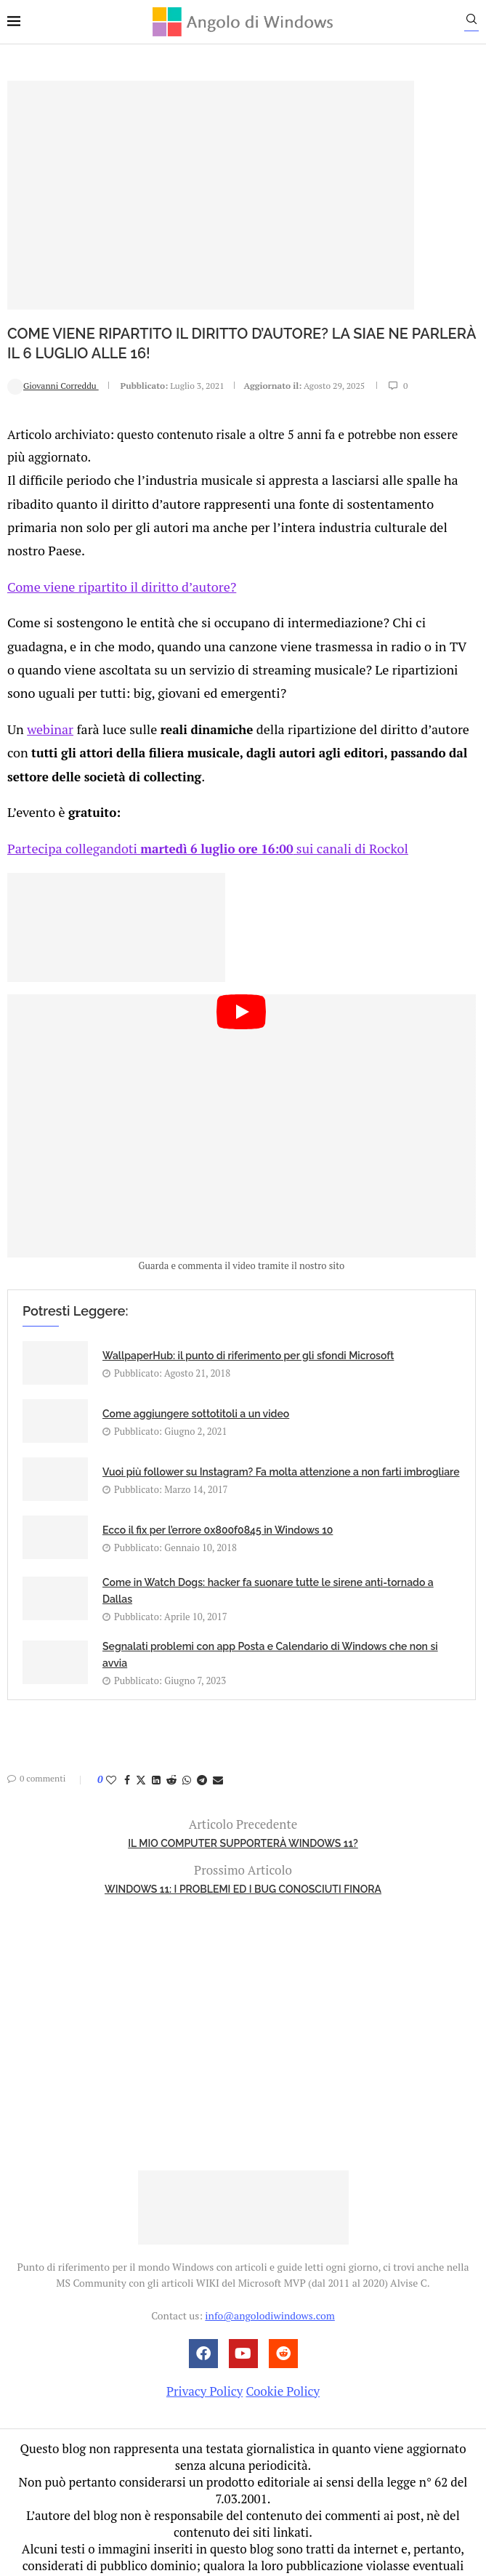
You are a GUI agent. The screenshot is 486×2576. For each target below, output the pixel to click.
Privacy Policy (204, 2348)
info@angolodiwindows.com (269, 2273)
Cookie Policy (283, 2348)
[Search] (478, 22)
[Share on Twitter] (141, 1737)
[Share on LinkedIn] (156, 1737)
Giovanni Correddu (53, 384)
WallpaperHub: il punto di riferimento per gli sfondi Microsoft (248, 1313)
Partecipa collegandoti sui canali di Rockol (200, 806)
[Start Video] (241, 1084)
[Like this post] (111, 1737)
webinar (48, 693)
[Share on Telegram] (202, 1737)
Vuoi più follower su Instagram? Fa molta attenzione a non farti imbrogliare (281, 1430)
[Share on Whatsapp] (186, 1737)
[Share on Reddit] (171, 1737)
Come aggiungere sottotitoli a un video (195, 1371)
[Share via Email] (218, 1737)
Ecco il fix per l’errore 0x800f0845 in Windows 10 (217, 1488)
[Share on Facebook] (127, 1737)
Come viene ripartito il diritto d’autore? (115, 557)
